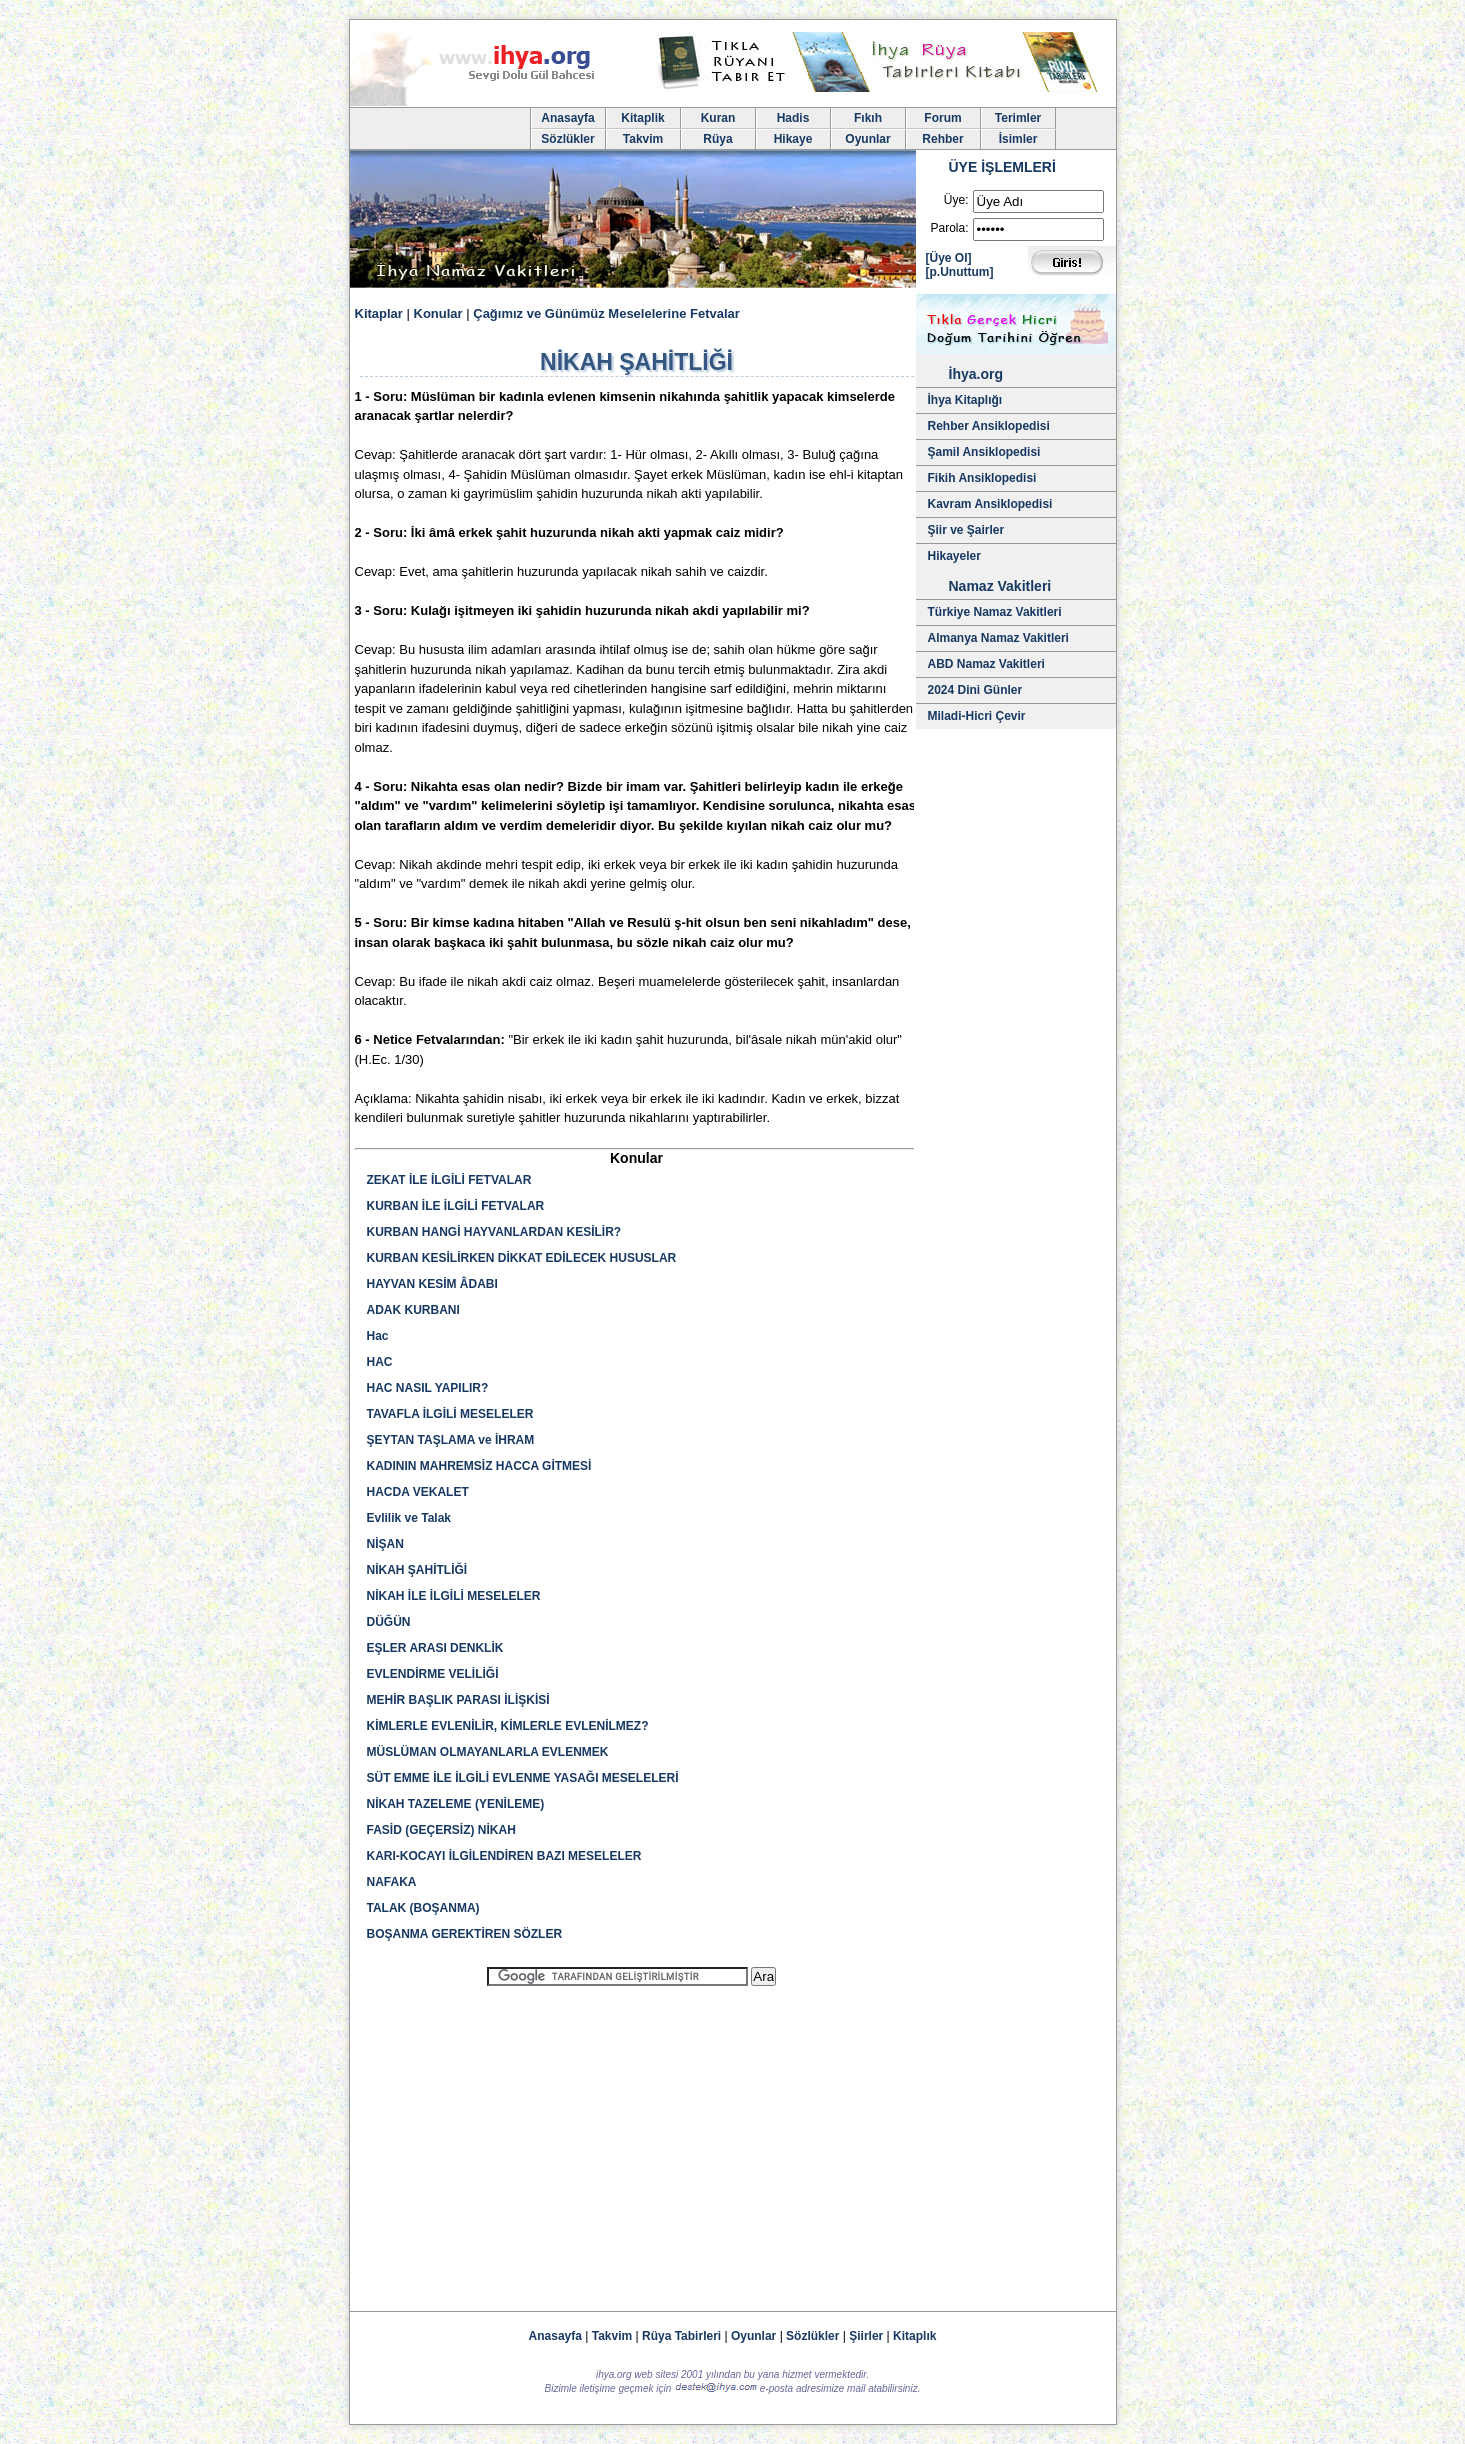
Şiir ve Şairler (966, 530)
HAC (380, 1362)
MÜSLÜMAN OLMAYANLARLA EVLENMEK (488, 1752)
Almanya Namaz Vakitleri (998, 638)
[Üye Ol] (949, 258)
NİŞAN (385, 1544)
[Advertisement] (632, 2140)
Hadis (793, 118)
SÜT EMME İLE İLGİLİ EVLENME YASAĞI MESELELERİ (523, 1778)
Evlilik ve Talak (409, 1518)
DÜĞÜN (389, 1622)
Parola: (949, 228)
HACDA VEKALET (418, 1492)
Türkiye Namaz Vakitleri (995, 612)
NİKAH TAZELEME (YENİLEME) (456, 1804)
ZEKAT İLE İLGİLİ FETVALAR (449, 1180)
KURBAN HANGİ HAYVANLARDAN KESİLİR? (494, 1232)
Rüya (717, 139)
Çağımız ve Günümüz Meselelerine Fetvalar (606, 313)
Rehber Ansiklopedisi (989, 426)
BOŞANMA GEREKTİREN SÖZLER (465, 1934)
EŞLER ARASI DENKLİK (435, 1648)
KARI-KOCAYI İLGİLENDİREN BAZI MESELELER (504, 1856)
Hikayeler (954, 556)
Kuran (718, 118)
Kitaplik (642, 118)
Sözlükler (567, 139)
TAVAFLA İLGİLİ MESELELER (450, 1414)
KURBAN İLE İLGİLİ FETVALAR (456, 1206)
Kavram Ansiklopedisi (990, 504)
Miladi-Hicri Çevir (977, 716)
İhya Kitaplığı (965, 400)
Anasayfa (567, 118)
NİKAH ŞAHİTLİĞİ (417, 1570)
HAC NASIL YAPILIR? (428, 1388)
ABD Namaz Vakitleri (986, 664)
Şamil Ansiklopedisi (984, 452)
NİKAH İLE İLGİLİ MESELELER (454, 1596)
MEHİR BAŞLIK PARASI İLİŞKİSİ (458, 1700)
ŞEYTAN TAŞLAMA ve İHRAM (451, 1440)
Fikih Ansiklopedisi (982, 478)
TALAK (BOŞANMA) (423, 1908)
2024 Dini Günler (975, 690)
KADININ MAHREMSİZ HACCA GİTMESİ (479, 1466)
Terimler (1018, 118)
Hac (378, 1336)
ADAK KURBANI (413, 1310)
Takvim (643, 139)
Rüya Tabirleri (681, 2336)
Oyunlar (867, 139)
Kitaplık (914, 2336)
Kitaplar (379, 313)
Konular (438, 313)
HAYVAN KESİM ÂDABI (432, 1284)
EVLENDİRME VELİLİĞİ (433, 1674)
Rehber (942, 139)
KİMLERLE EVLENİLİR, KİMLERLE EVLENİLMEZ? (508, 1726)
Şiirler (866, 2336)
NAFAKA (392, 1882)
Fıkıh (868, 118)
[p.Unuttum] (960, 272)
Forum (942, 118)
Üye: (956, 200)
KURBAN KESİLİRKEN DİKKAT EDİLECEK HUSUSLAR (522, 1258)
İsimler (1018, 139)
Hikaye (793, 139)
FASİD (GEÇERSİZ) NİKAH (441, 1830)
